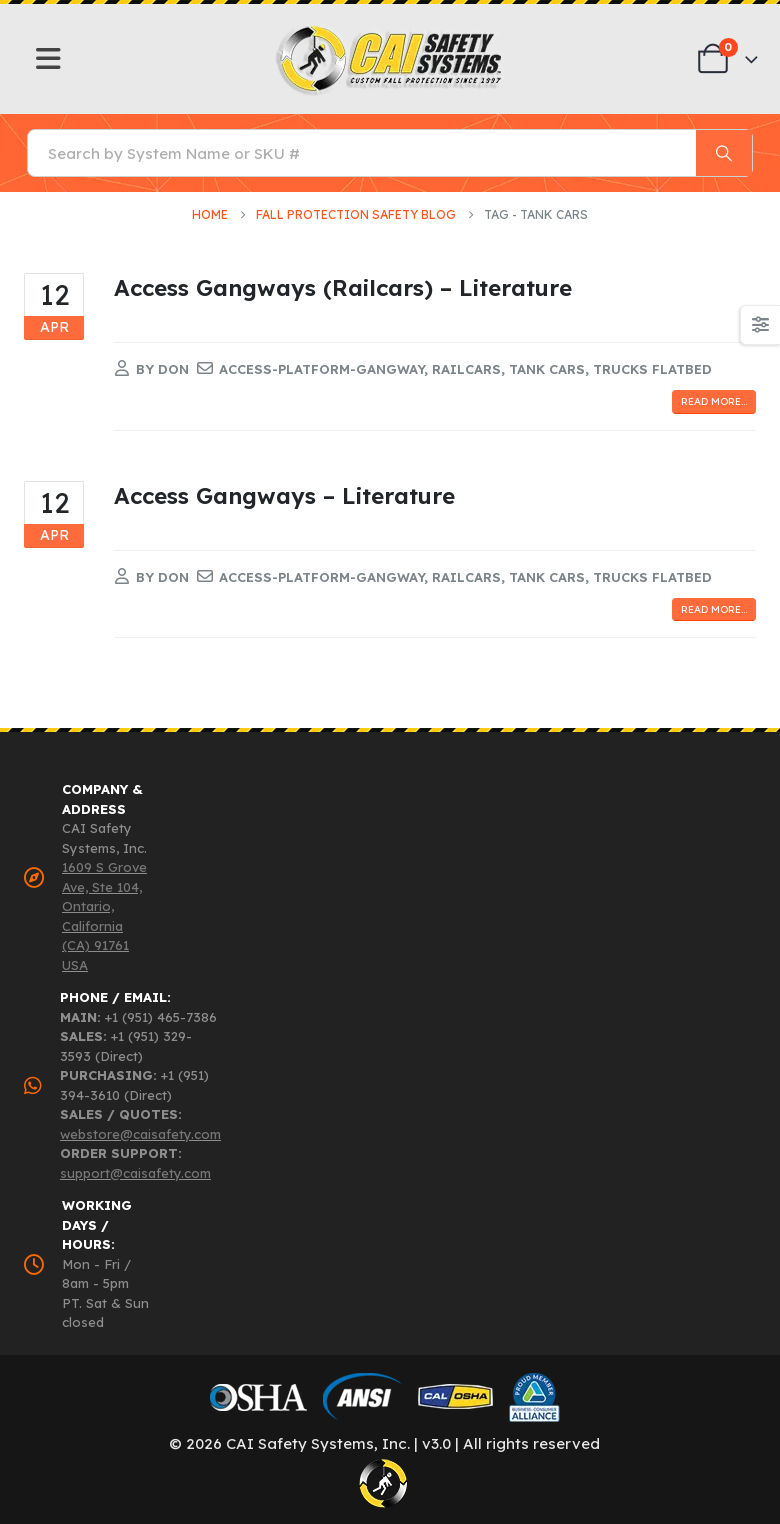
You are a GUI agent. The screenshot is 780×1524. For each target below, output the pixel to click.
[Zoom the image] (390, 30)
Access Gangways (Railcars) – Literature (343, 287)
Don (173, 369)
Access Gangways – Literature (284, 495)
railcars (466, 369)
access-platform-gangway (321, 369)
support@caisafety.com (135, 1173)
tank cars (547, 369)
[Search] (724, 153)
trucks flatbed (652, 369)
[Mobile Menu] (48, 59)
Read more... (714, 401)
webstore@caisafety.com (140, 1134)
